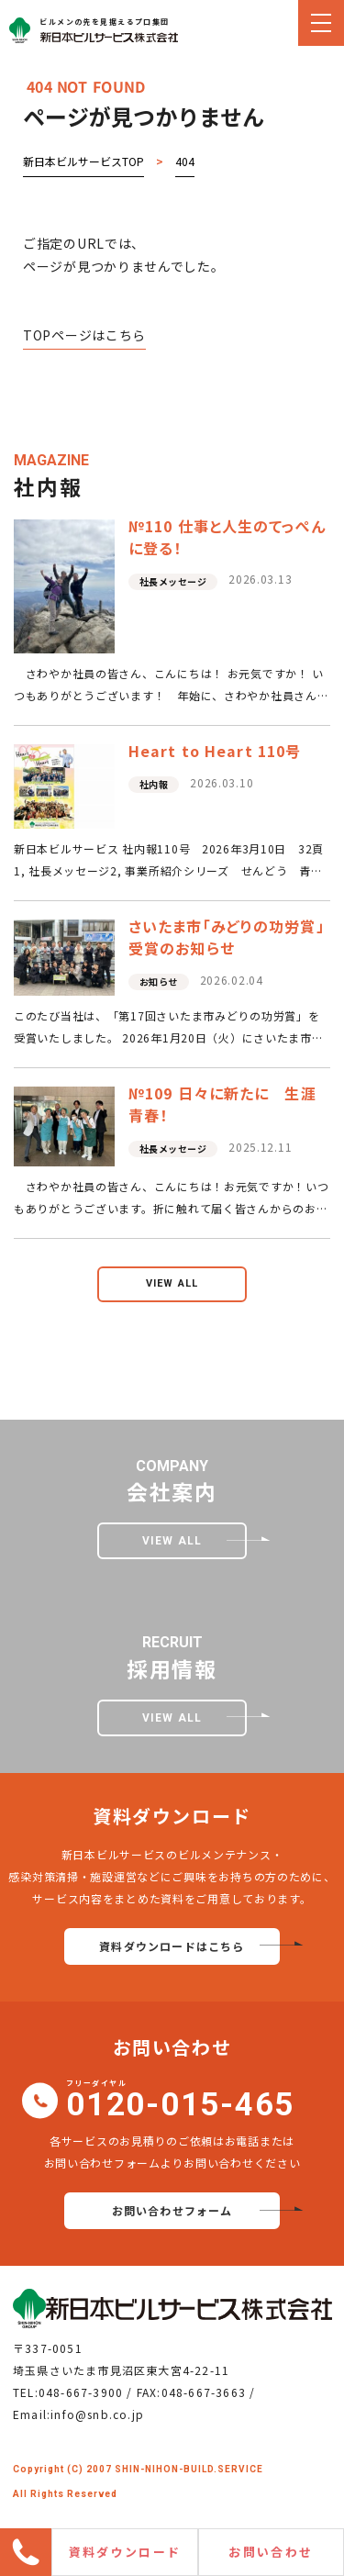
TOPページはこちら (84, 335)
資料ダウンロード (125, 2551)
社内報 (154, 784)
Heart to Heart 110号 (214, 751)
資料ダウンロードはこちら (171, 1946)
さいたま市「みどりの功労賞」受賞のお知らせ (226, 937)
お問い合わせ (270, 2551)
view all (172, 1283)
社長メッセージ (173, 581)
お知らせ (158, 981)
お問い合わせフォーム (172, 2210)
